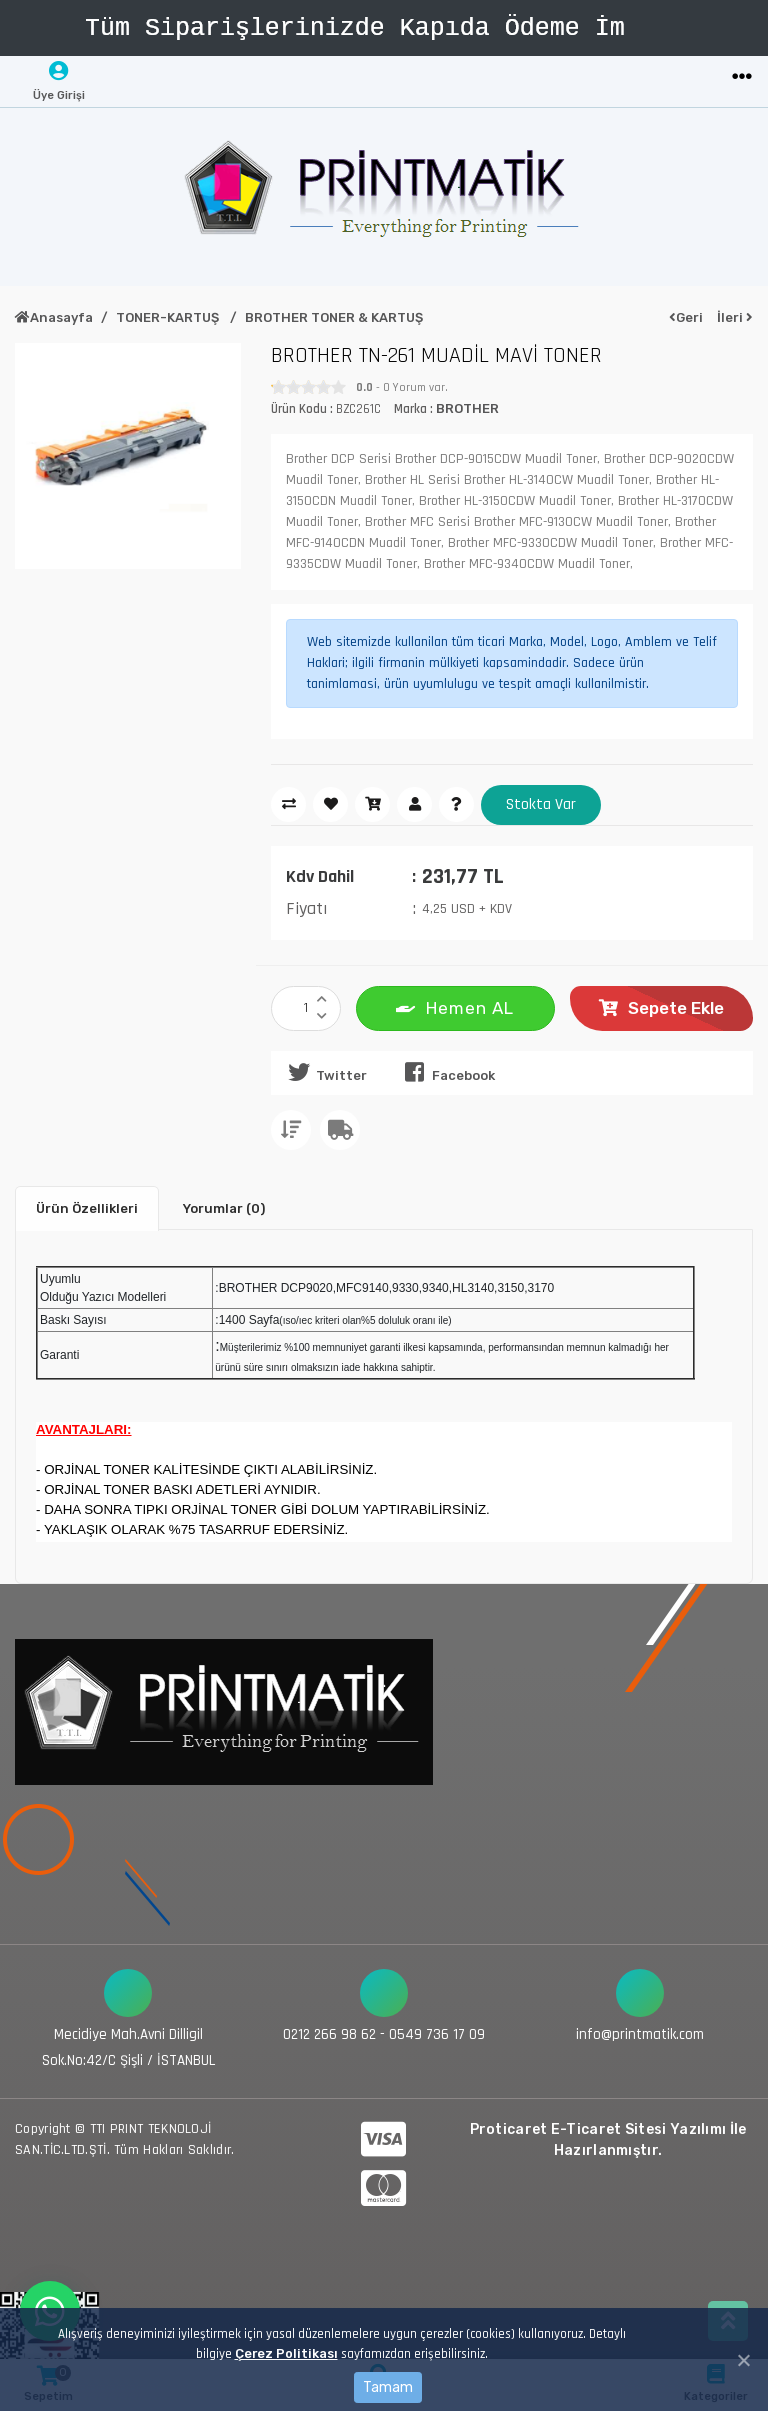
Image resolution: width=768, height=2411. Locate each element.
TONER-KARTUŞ (169, 317)
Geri (686, 317)
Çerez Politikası (286, 2353)
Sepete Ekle (661, 1008)
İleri (735, 317)
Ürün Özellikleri (87, 1207)
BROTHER (467, 408)
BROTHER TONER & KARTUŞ (334, 317)
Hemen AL (455, 1006)
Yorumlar (224, 1207)
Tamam (388, 2387)
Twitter (324, 1072)
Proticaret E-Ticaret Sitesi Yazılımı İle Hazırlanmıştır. (608, 2139)
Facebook (446, 1072)
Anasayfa (54, 317)
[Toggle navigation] (742, 77)
